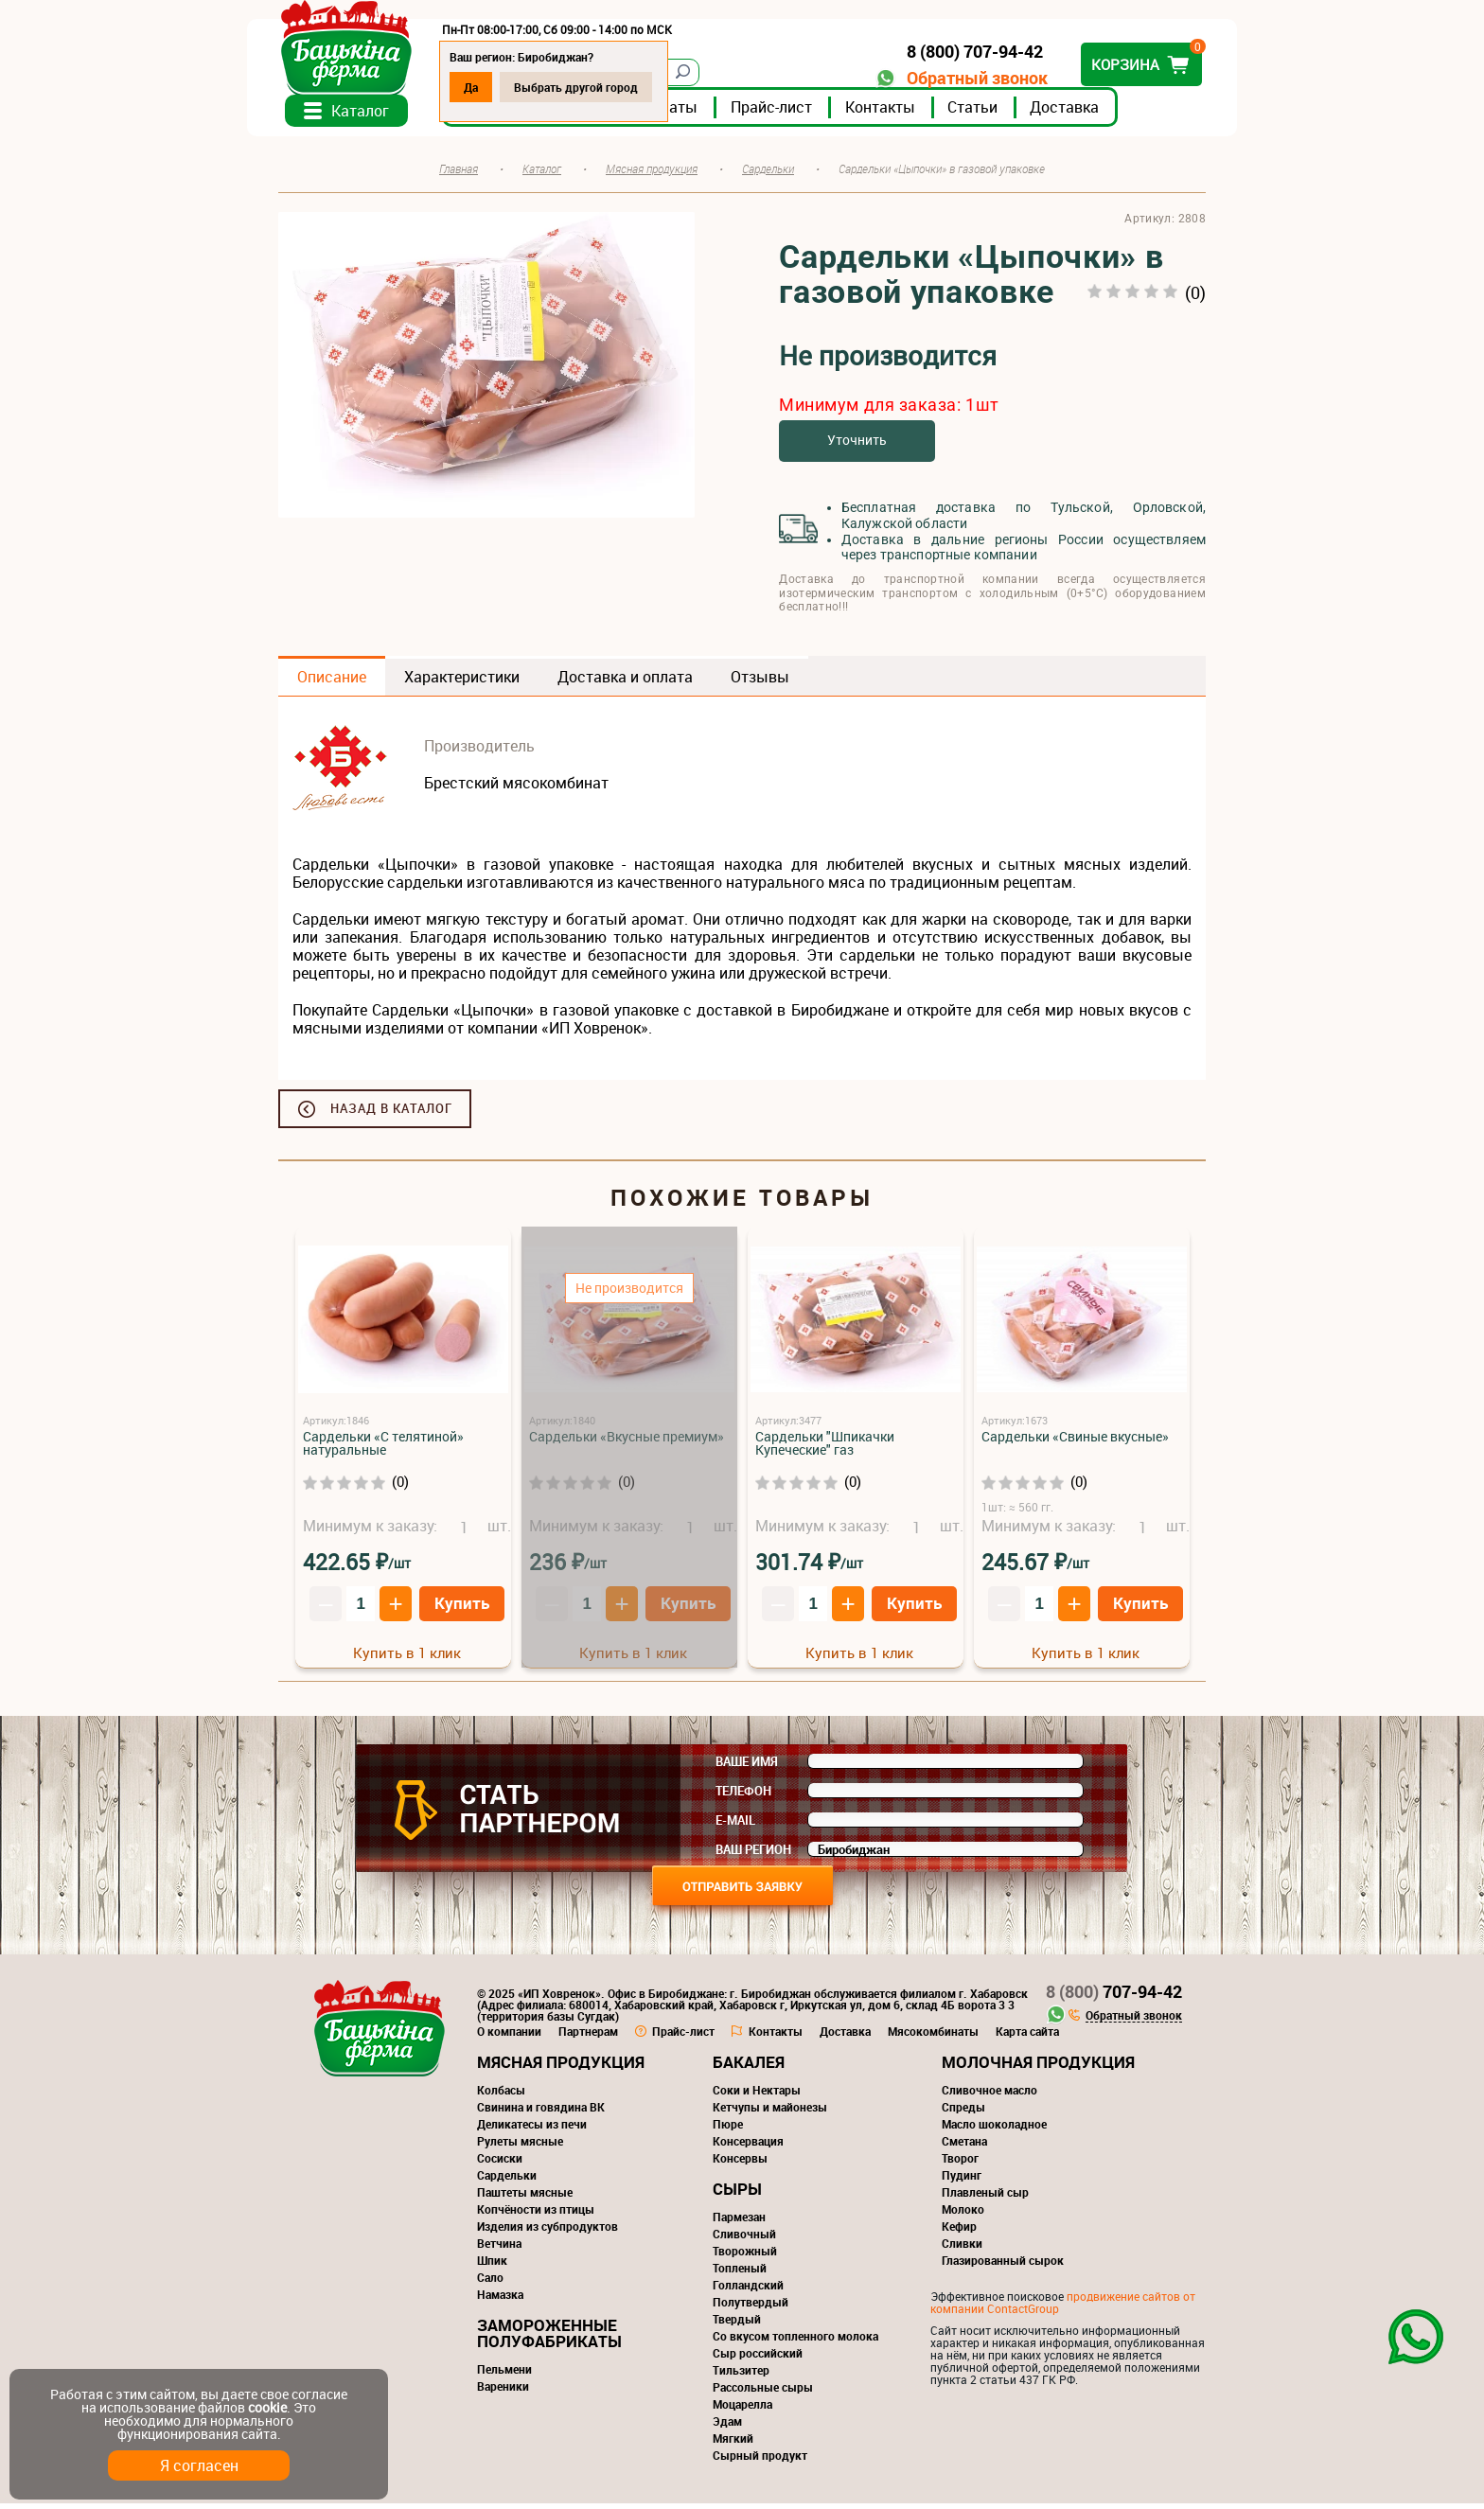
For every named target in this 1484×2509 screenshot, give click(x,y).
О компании (509, 2036)
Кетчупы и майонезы (770, 2112)
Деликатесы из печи (532, 2129)
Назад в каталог (391, 1113)
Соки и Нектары (757, 2095)
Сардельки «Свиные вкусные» (1075, 1442)
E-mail (735, 1825)
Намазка (500, 2299)
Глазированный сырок (1003, 2265)
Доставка (1095, 112)
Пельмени (504, 2374)
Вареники (503, 2391)
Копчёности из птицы (535, 2214)
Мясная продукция (561, 2067)
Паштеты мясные (525, 2197)
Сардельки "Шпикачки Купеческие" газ (824, 1448)
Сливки (962, 2248)
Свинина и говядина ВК (541, 2112)
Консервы (740, 2163)
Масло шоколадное (994, 2129)
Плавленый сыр (985, 2197)
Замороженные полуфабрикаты (549, 2339)
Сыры (737, 2194)
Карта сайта (1027, 2036)
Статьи (1004, 112)
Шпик (492, 2265)
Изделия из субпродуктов (547, 2231)
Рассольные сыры (763, 2392)
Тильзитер (741, 2375)
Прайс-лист (802, 112)
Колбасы (501, 2095)
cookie (267, 2407)
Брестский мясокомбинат (516, 788)
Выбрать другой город (607, 87)
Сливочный (744, 2239)
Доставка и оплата (625, 682)
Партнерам (588, 2036)
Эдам (727, 2426)
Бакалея (749, 2067)
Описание (331, 682)
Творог (960, 2163)
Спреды (963, 2112)
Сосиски (499, 2163)
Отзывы (760, 682)
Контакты (911, 112)
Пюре (728, 2129)
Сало (490, 2282)
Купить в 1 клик (407, 1657)
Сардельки (507, 2180)
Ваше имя (747, 1767)
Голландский (748, 2290)
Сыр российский (758, 2358)
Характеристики (462, 682)
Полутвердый (750, 2307)
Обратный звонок (945, 78)
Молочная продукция (1038, 2067)
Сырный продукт (760, 2460)
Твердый (737, 2324)
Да (502, 87)
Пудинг (961, 2180)
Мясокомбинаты (933, 2036)
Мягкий (733, 2443)
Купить (461, 1607)
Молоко (963, 2214)
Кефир (959, 2231)
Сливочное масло (989, 2095)
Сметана (964, 2146)
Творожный (745, 2256)
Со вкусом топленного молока (795, 2341)
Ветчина (499, 2248)
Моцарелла (742, 2409)
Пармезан (739, 2222)
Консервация (748, 2146)
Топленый (740, 2273)
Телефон (743, 1796)
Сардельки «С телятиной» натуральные (383, 1448)
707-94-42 (1114, 1996)
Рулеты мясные (520, 2146)
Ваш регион (753, 1855)
